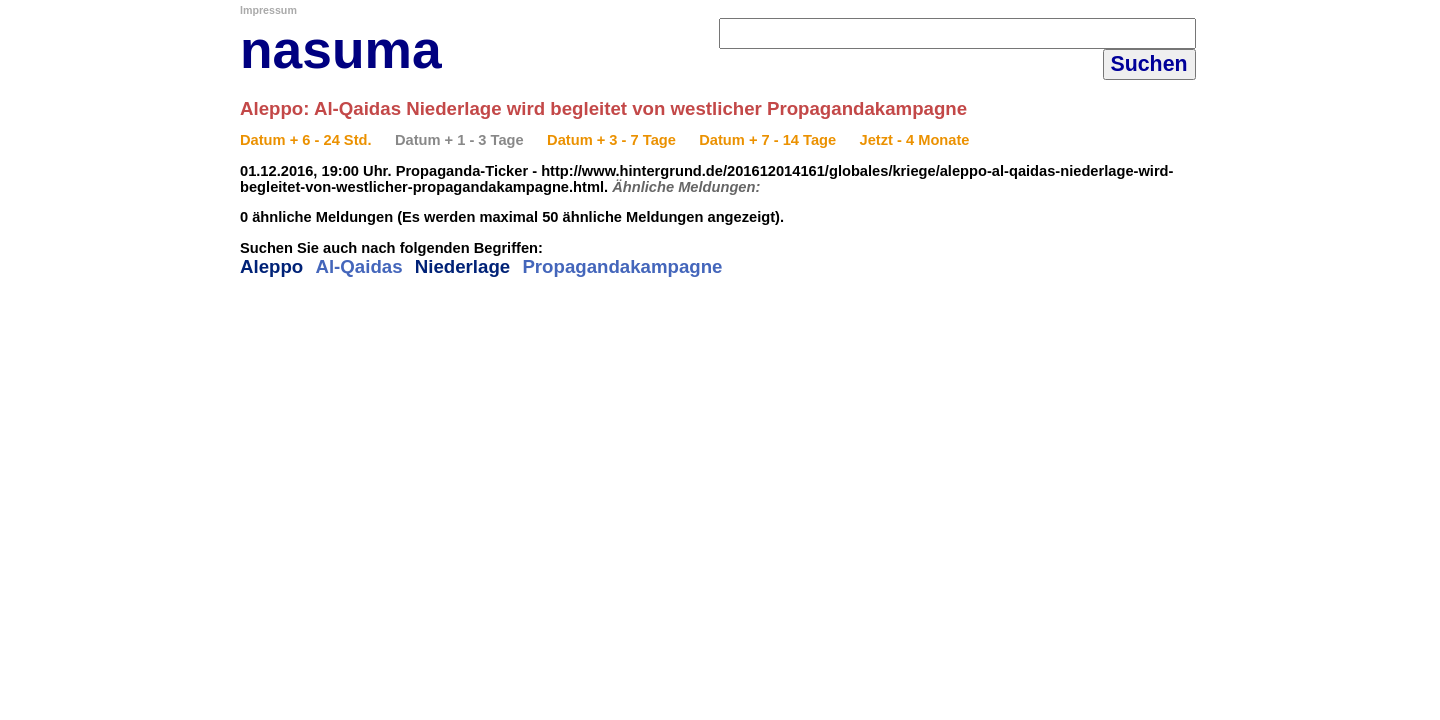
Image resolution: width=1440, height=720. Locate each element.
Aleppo (271, 266)
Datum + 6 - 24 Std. (306, 140)
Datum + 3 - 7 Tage (611, 140)
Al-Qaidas (358, 266)
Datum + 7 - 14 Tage (767, 140)
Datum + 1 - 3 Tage (459, 140)
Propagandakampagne (622, 266)
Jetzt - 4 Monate (915, 140)
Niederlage (462, 266)
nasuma (341, 49)
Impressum (268, 10)
